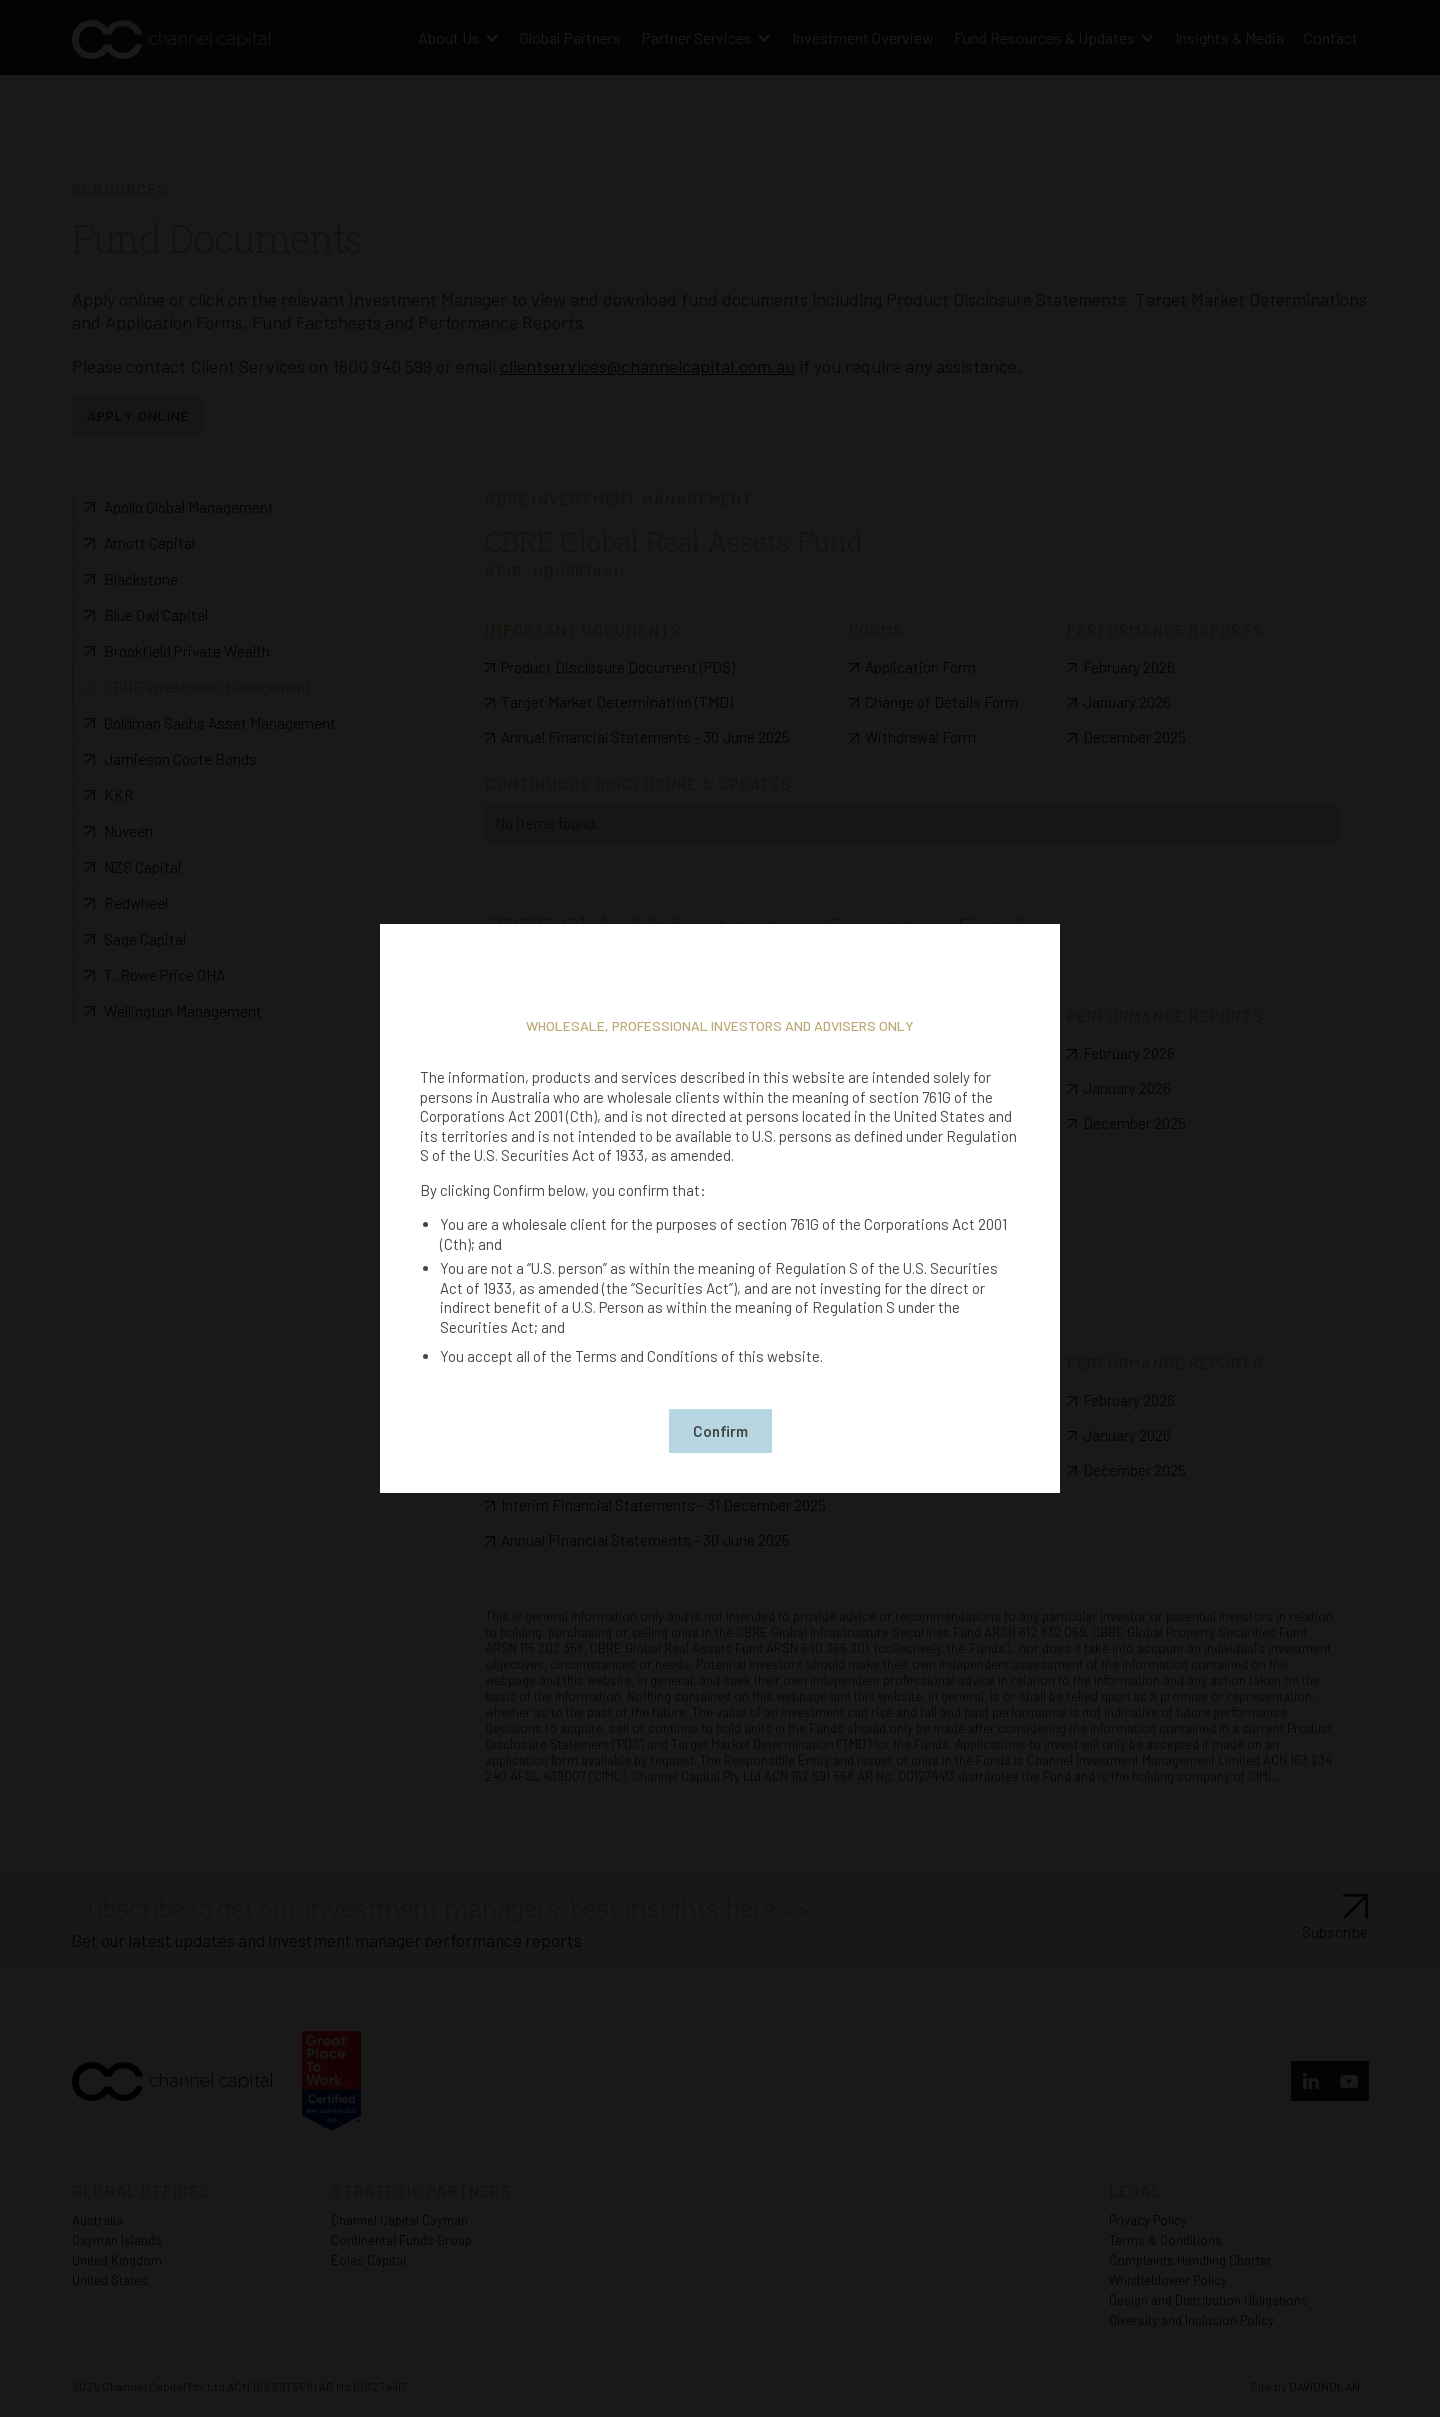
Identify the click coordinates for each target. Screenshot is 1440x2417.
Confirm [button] (720, 1431)
